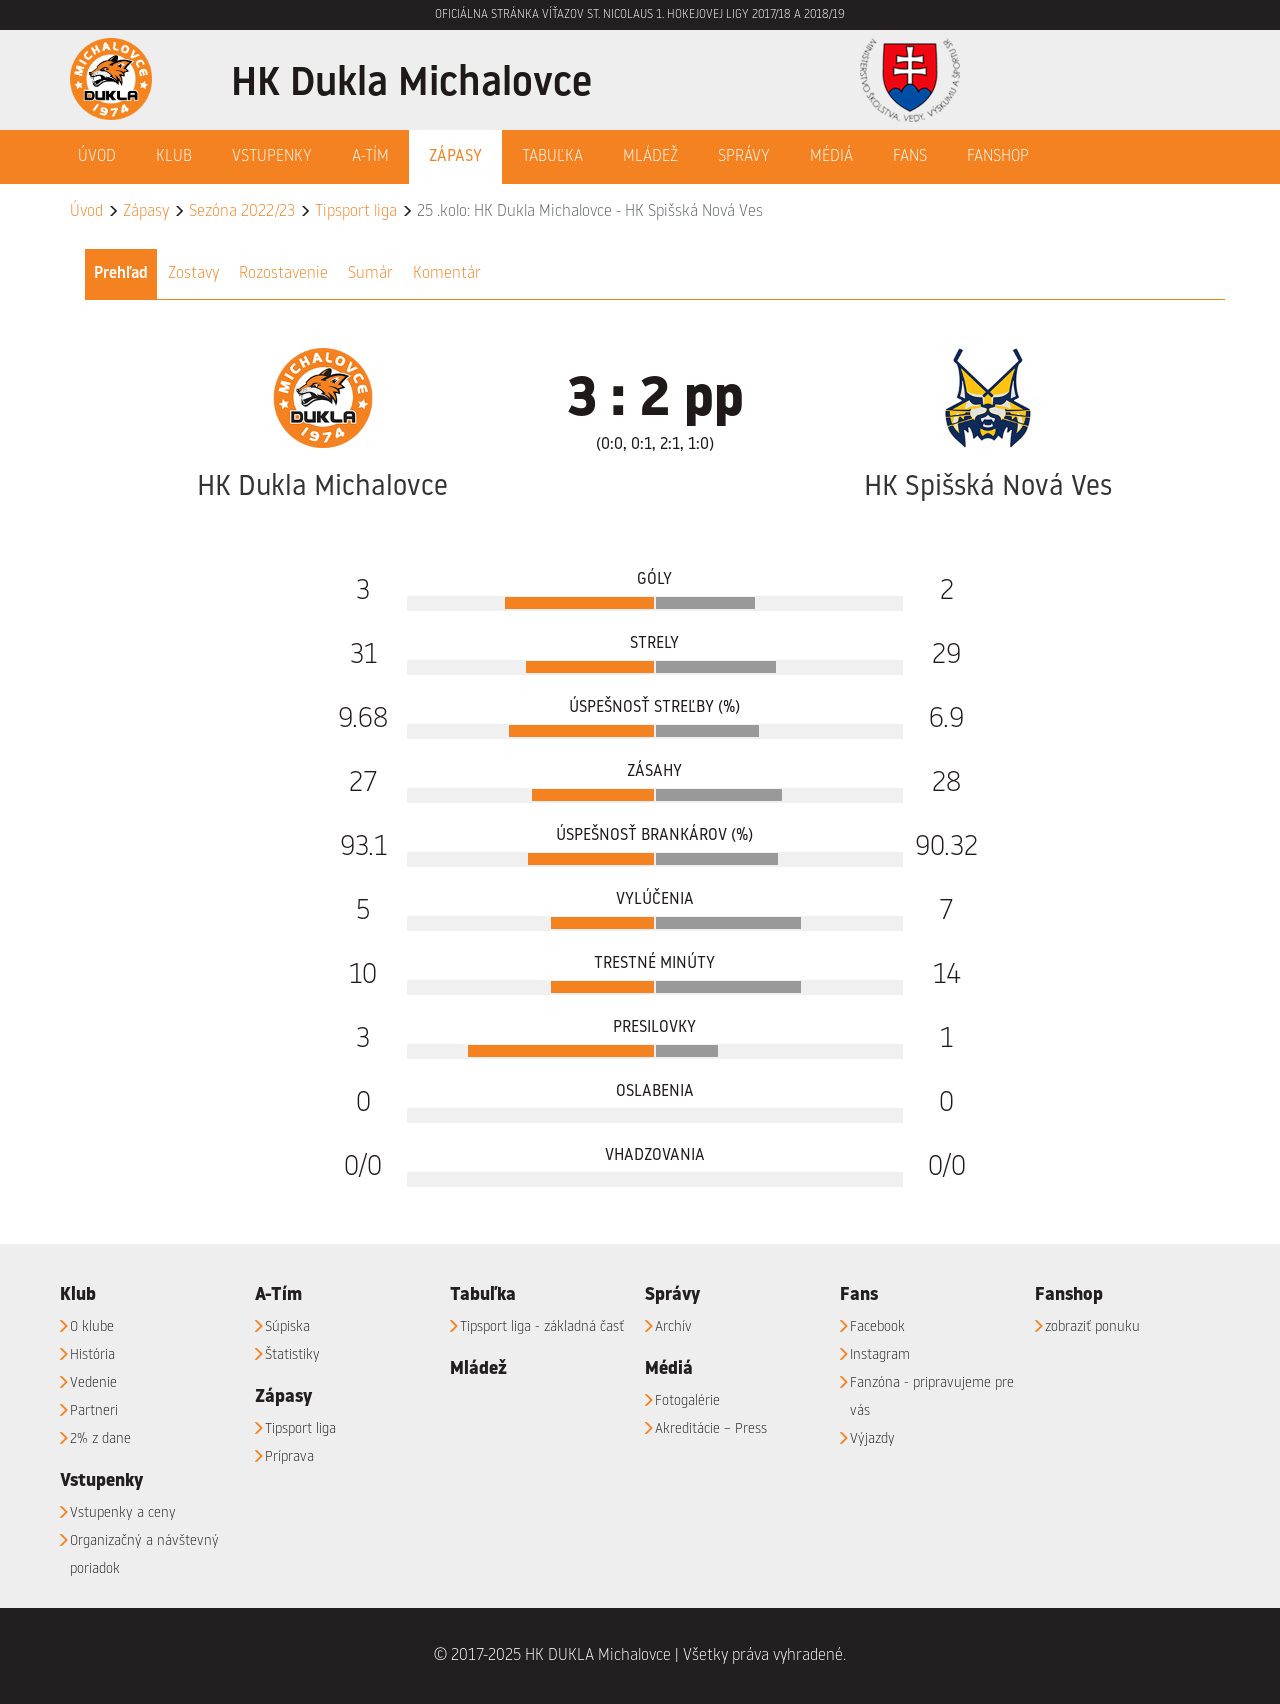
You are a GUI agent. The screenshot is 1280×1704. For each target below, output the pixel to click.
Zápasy (146, 212)
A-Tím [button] (370, 157)
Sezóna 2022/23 (242, 212)
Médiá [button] (831, 157)
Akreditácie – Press (711, 1429)
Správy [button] (744, 157)
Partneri (94, 1411)
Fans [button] (910, 157)
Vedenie (93, 1383)
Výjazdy (872, 1439)
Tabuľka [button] (552, 157)
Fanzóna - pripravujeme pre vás (932, 1397)
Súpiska (287, 1327)
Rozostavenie (283, 274)
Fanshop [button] (998, 157)
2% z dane (100, 1439)
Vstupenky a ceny (123, 1513)
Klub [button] (174, 157)
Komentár (447, 274)
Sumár (370, 274)
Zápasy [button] (455, 157)
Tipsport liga (356, 212)
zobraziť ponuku (1092, 1327)
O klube (92, 1327)
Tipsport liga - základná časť (542, 1327)
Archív (673, 1327)
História (92, 1355)
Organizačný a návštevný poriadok (144, 1555)
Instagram (880, 1355)
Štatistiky (292, 1355)
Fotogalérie (687, 1401)
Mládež (650, 157)
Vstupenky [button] (272, 157)
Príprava (289, 1457)
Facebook (877, 1327)
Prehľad (121, 274)
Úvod (97, 157)
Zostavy (193, 274)
